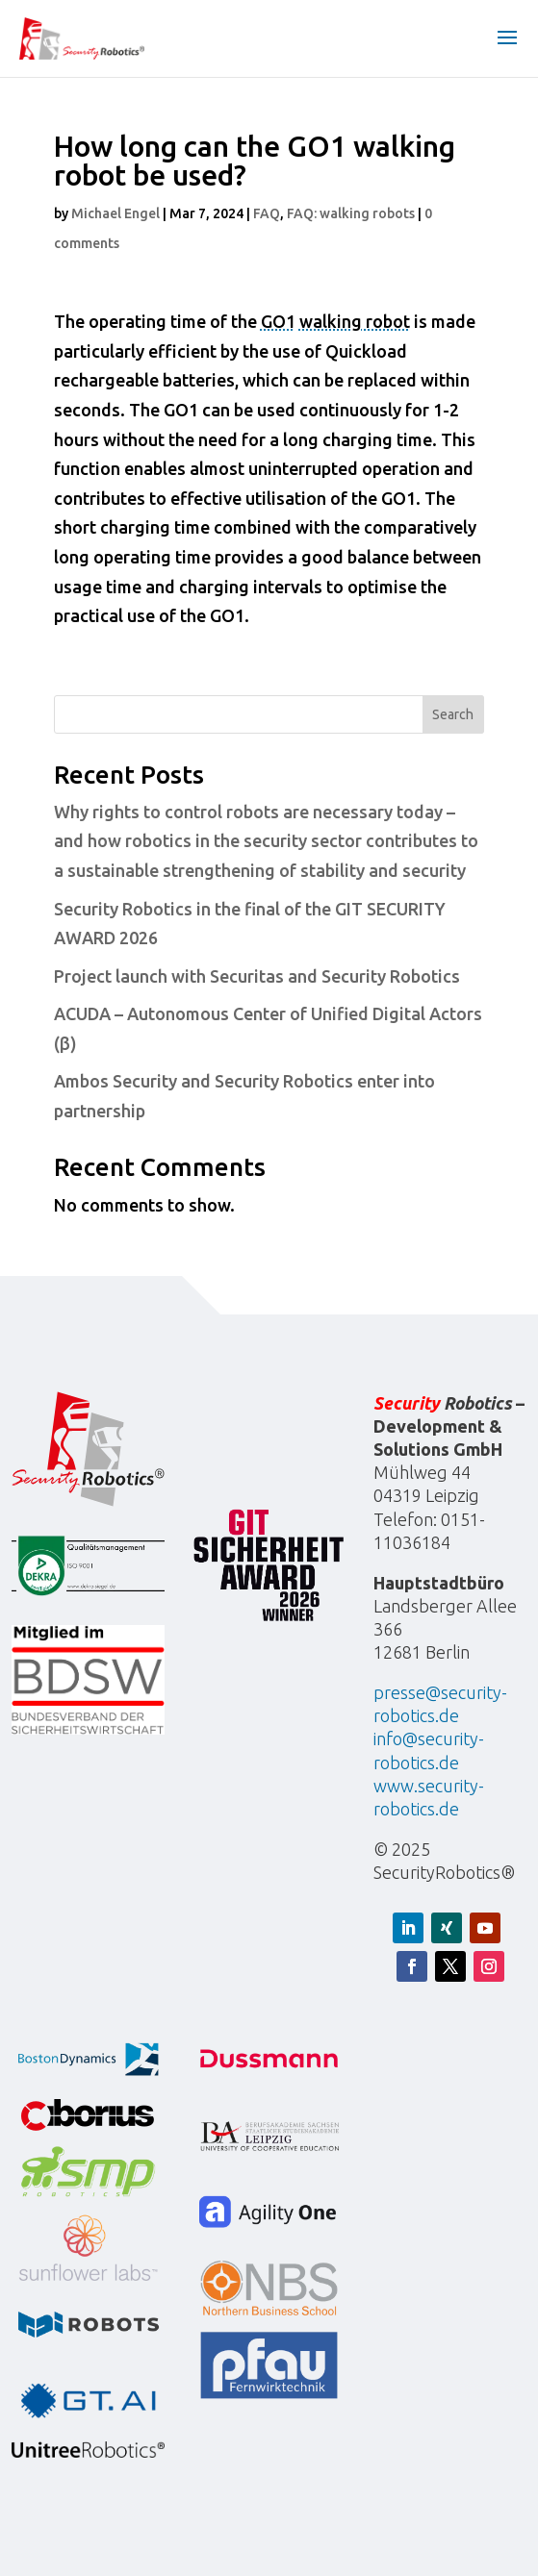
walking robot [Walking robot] (354, 321)
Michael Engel (115, 213)
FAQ (266, 213)
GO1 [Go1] (278, 321)
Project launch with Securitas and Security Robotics (257, 976)
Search (453, 714)
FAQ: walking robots (351, 213)
